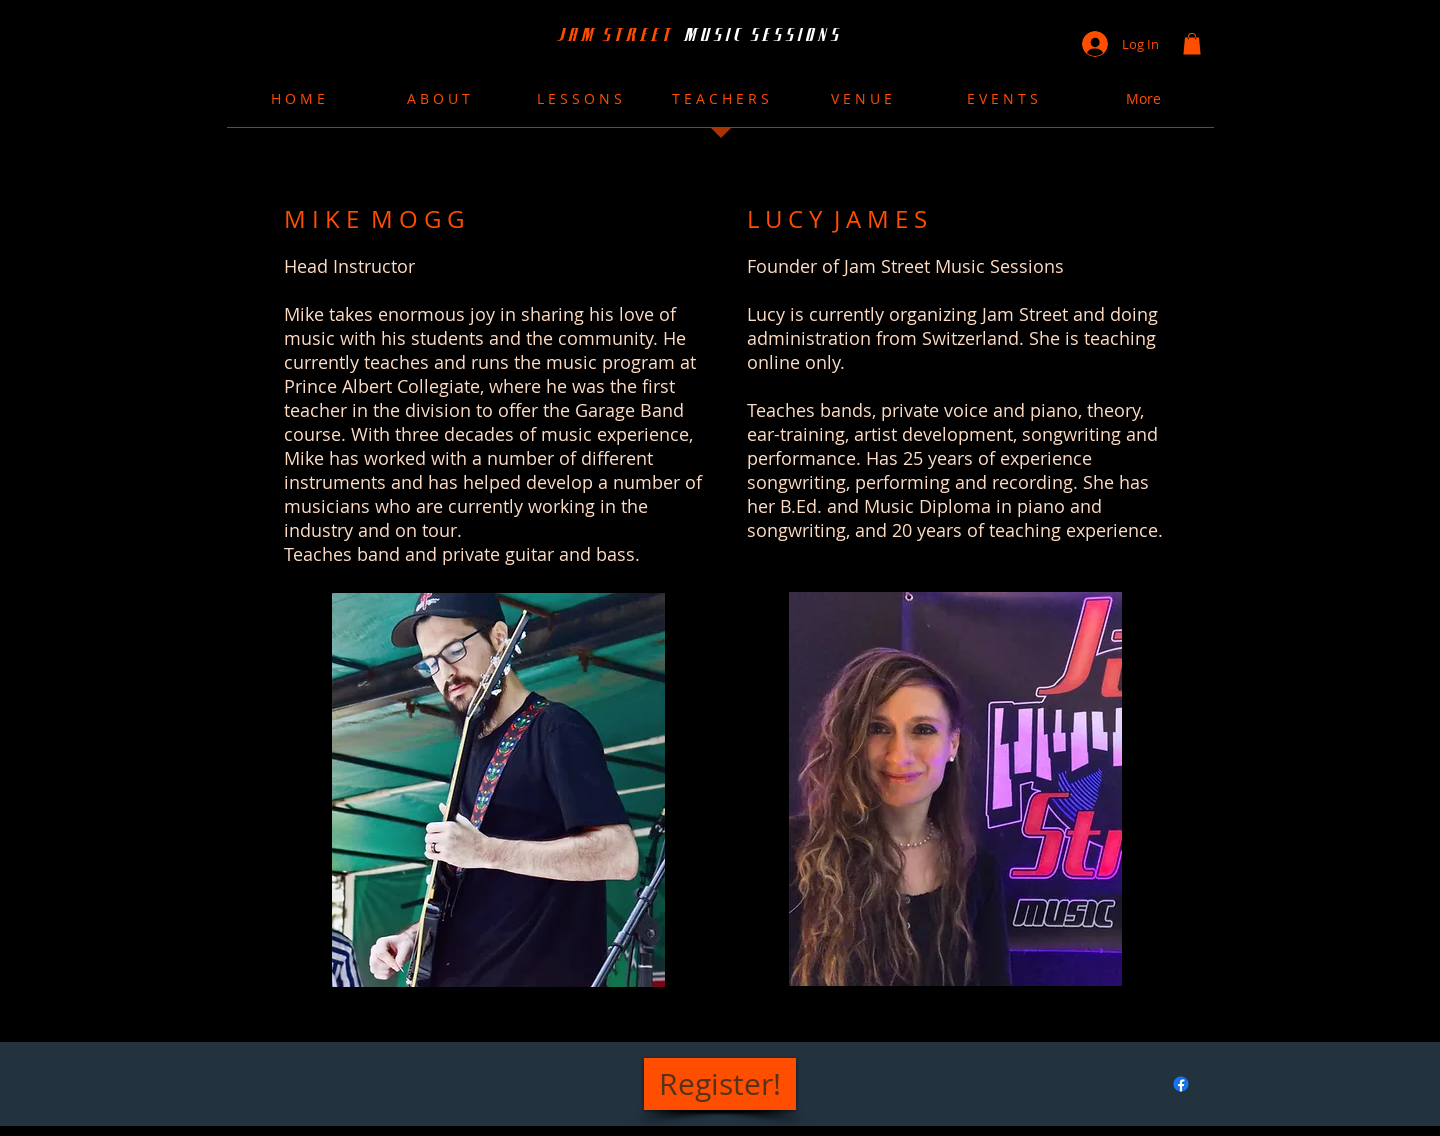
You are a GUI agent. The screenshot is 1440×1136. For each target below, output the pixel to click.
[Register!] (720, 1084)
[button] (1192, 44)
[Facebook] (1181, 1084)
